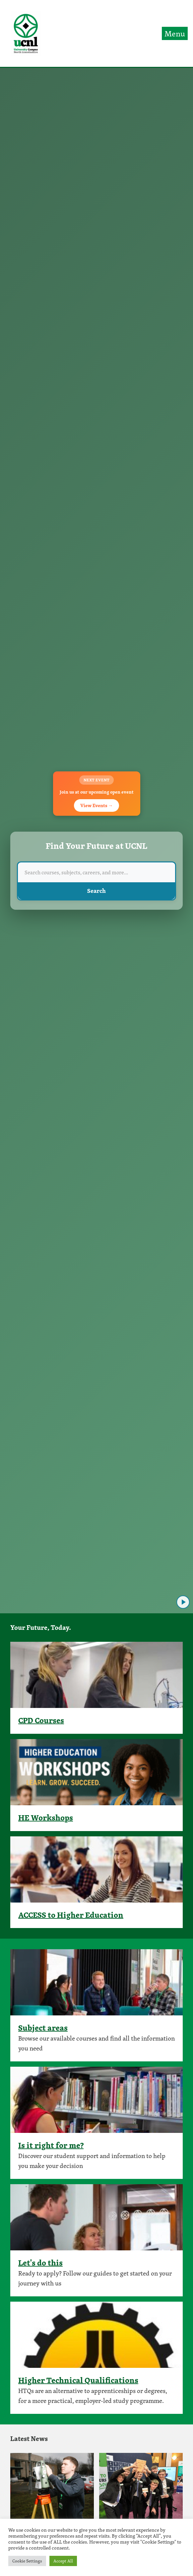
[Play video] (183, 1602)
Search (96, 890)
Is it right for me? (51, 2145)
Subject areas (43, 2027)
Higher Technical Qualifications (78, 2380)
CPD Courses (41, 1720)
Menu (174, 33)
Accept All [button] (63, 2560)
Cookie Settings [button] (27, 2560)
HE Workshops (45, 1817)
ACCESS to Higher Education (70, 1914)
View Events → (96, 805)
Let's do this (40, 2262)
